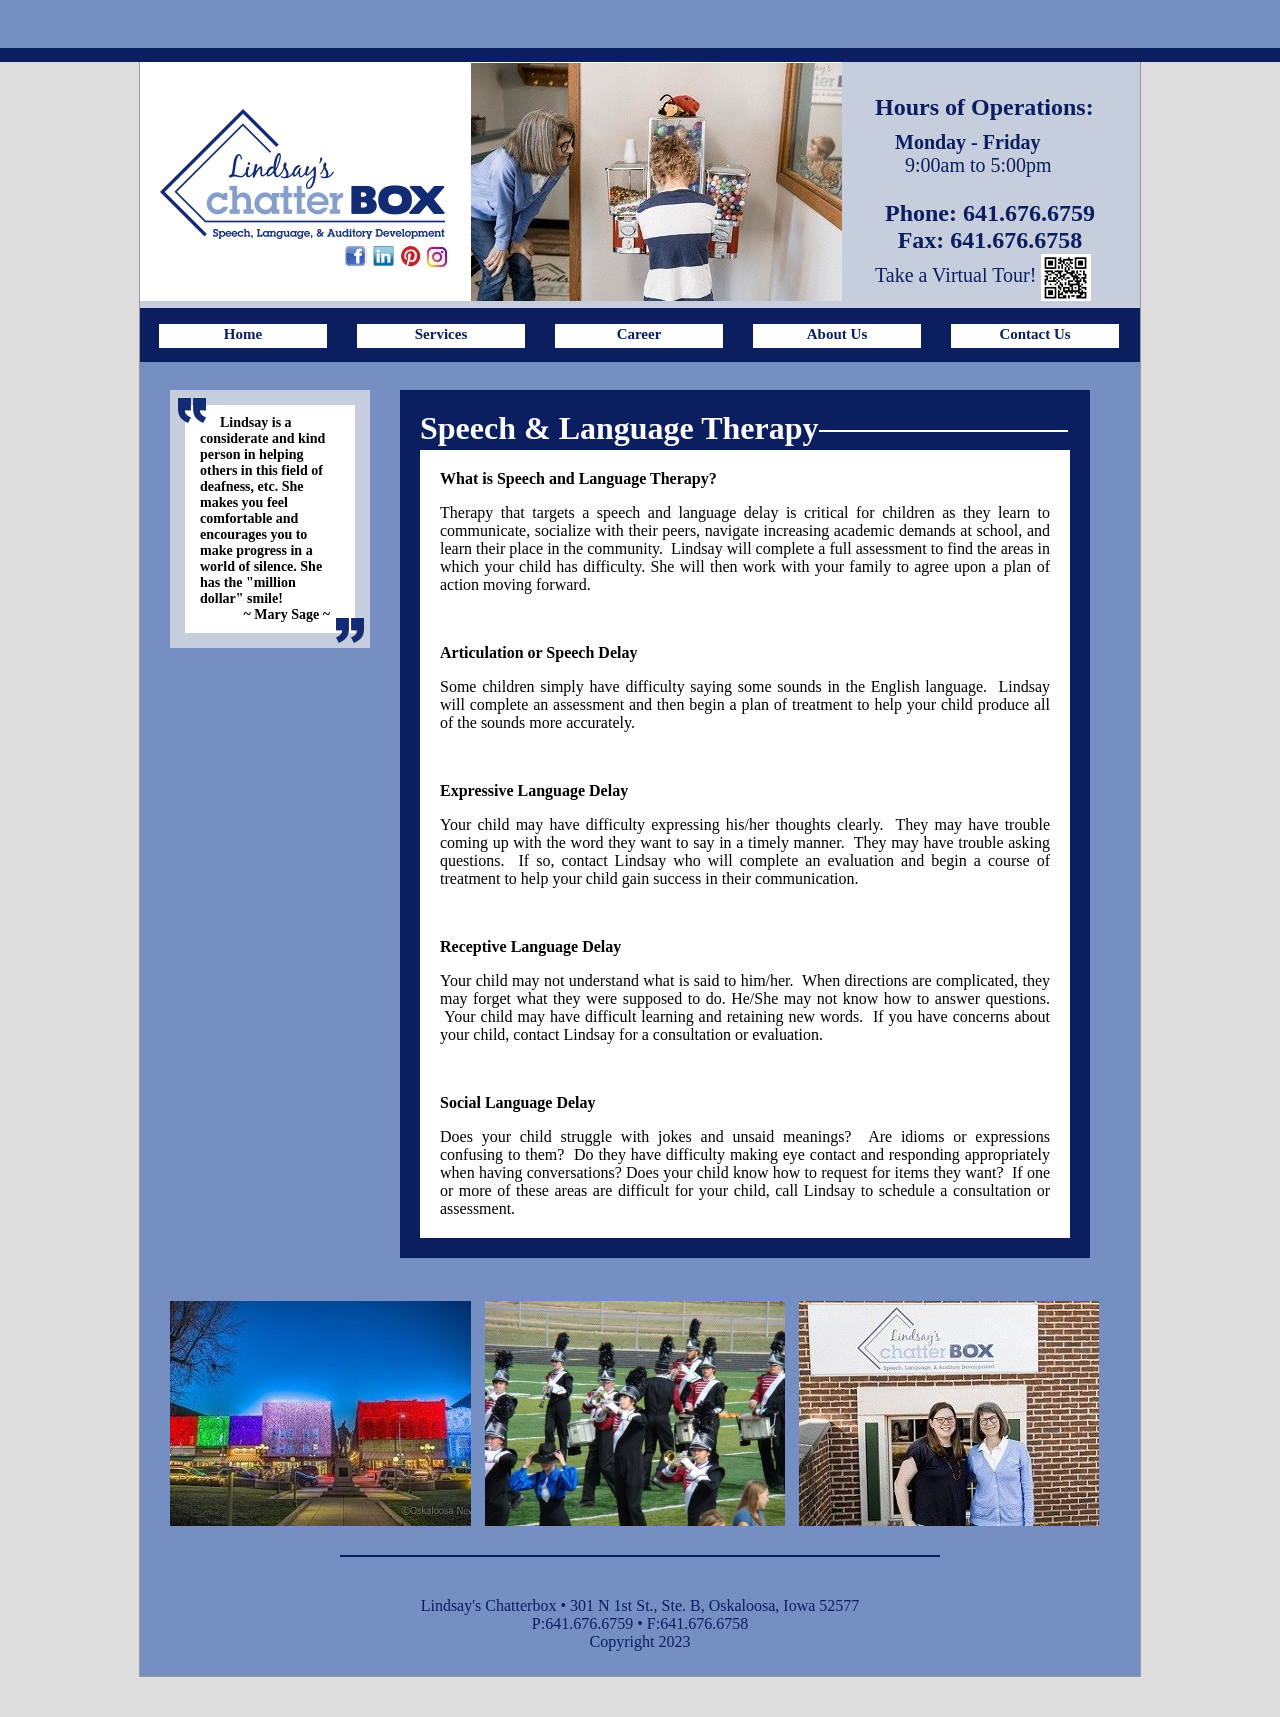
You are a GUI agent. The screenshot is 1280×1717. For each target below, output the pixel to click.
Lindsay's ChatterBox (302, 174)
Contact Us (1034, 334)
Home (243, 334)
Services (441, 334)
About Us (837, 334)
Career (639, 334)
